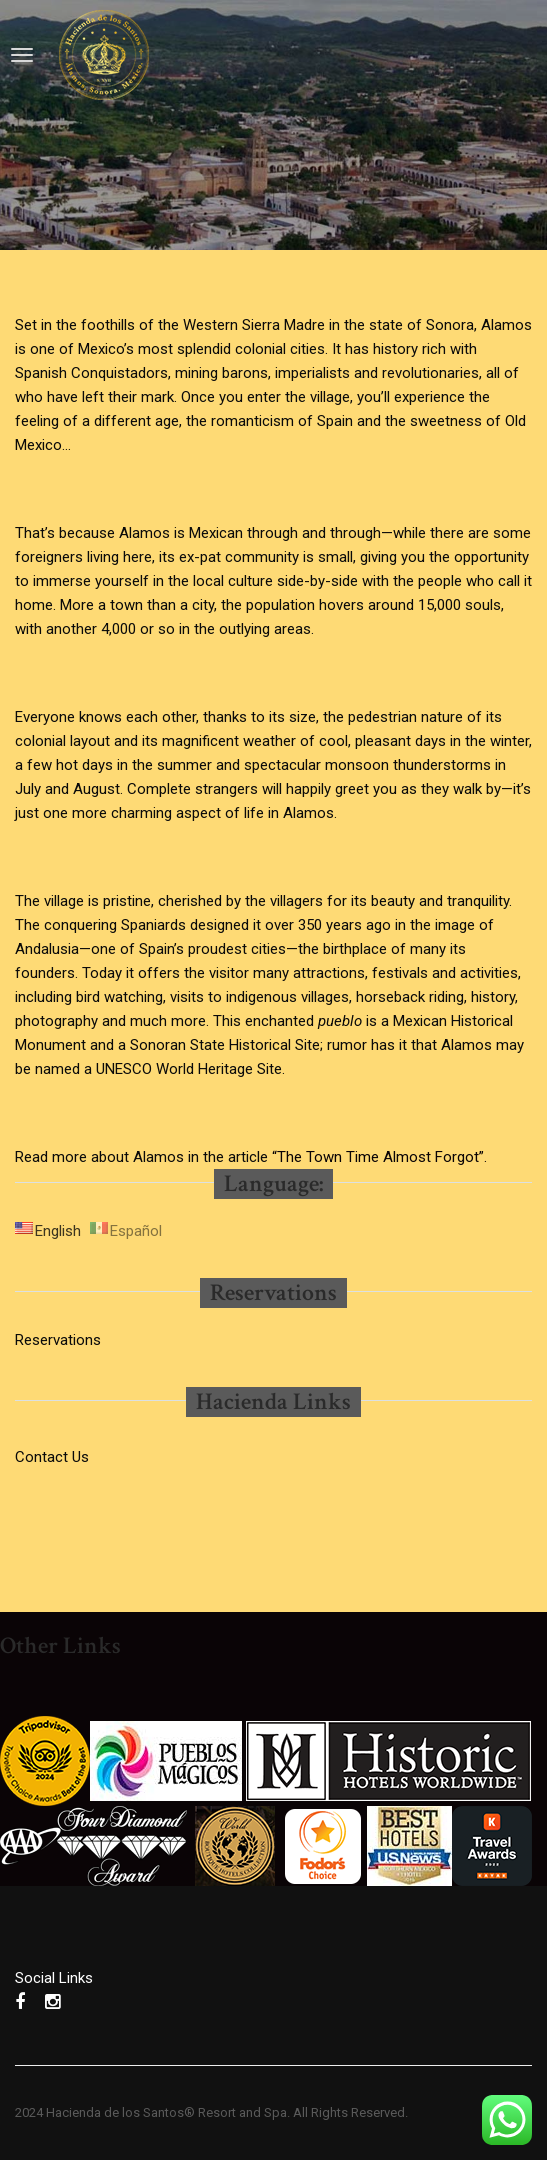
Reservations (58, 1340)
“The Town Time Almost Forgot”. (379, 1157)
